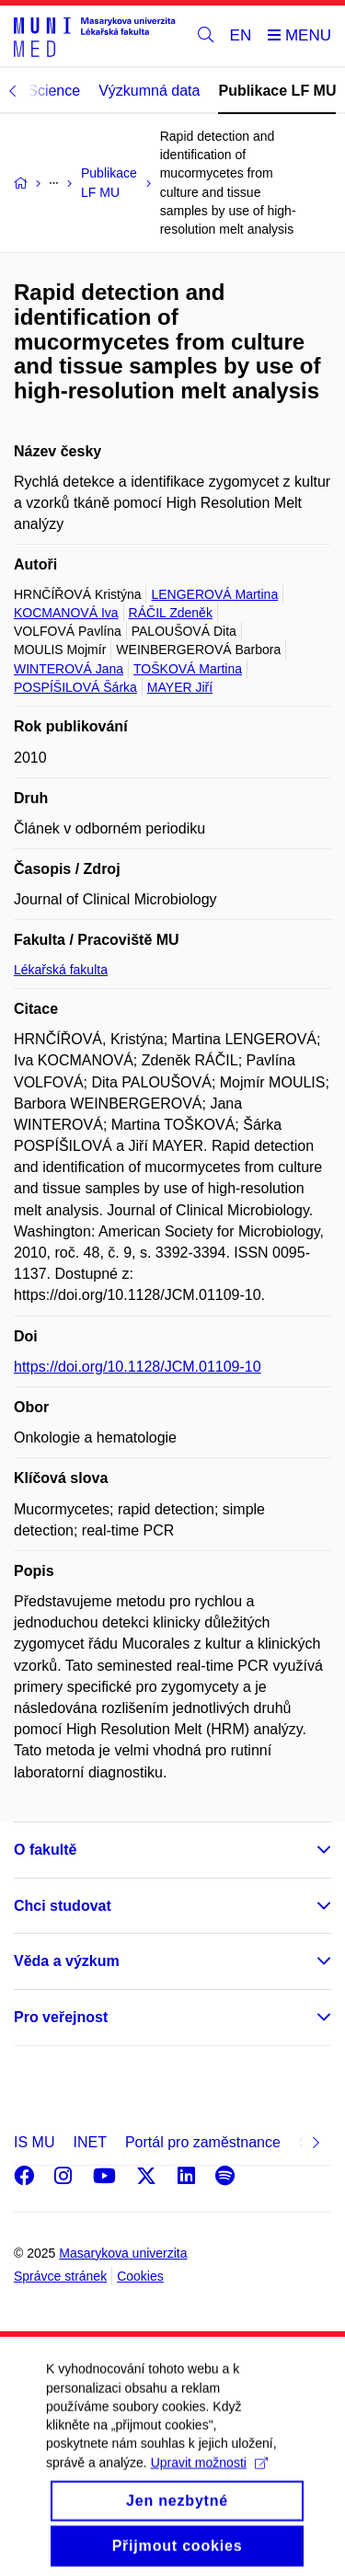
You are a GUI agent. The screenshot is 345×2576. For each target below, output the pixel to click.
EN (241, 35)
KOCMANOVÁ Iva (66, 612)
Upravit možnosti (209, 2477)
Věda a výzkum (67, 1961)
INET (89, 2142)
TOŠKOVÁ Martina (187, 668)
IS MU (34, 2142)
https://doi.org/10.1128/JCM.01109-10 (137, 1366)
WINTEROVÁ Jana (68, 668)
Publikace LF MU (277, 90)
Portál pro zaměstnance (203, 2142)
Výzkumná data (149, 90)
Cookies (140, 2276)
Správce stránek (60, 2276)
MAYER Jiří (180, 687)
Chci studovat (62, 1906)
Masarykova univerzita (123, 2253)
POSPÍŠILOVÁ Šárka (75, 687)
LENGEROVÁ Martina (214, 594)
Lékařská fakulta (61, 969)
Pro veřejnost (61, 2017)
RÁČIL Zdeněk (171, 612)
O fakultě (45, 1849)
